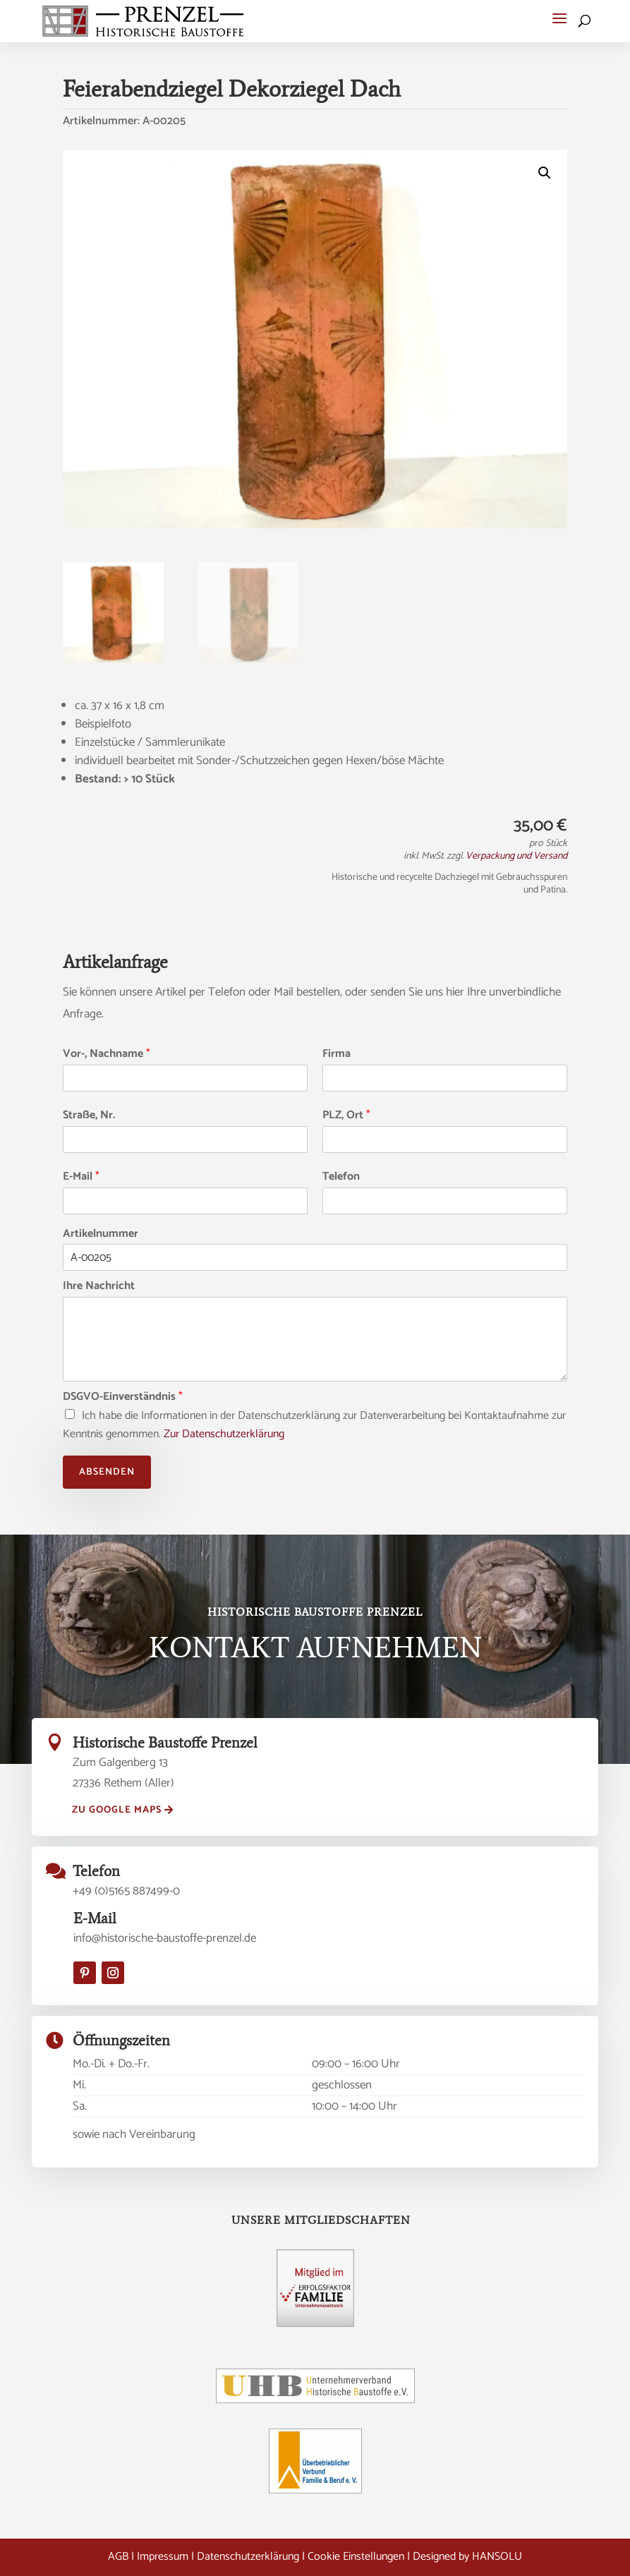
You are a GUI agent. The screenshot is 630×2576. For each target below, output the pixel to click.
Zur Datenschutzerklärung (224, 1434)
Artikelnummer (100, 1234)
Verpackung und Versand (516, 856)
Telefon (341, 1177)
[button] (559, 18)
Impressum (162, 2556)
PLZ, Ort (346, 1115)
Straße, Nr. (89, 1115)
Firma (336, 1054)
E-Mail (81, 1177)
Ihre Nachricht (99, 1286)
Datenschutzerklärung (248, 2556)
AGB (118, 2556)
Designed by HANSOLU (467, 2556)
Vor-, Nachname (106, 1054)
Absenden (107, 1472)
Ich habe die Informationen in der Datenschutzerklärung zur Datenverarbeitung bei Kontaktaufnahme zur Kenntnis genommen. (314, 1425)
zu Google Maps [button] (117, 1810)
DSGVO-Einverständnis (123, 1397)
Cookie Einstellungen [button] (356, 2556)
